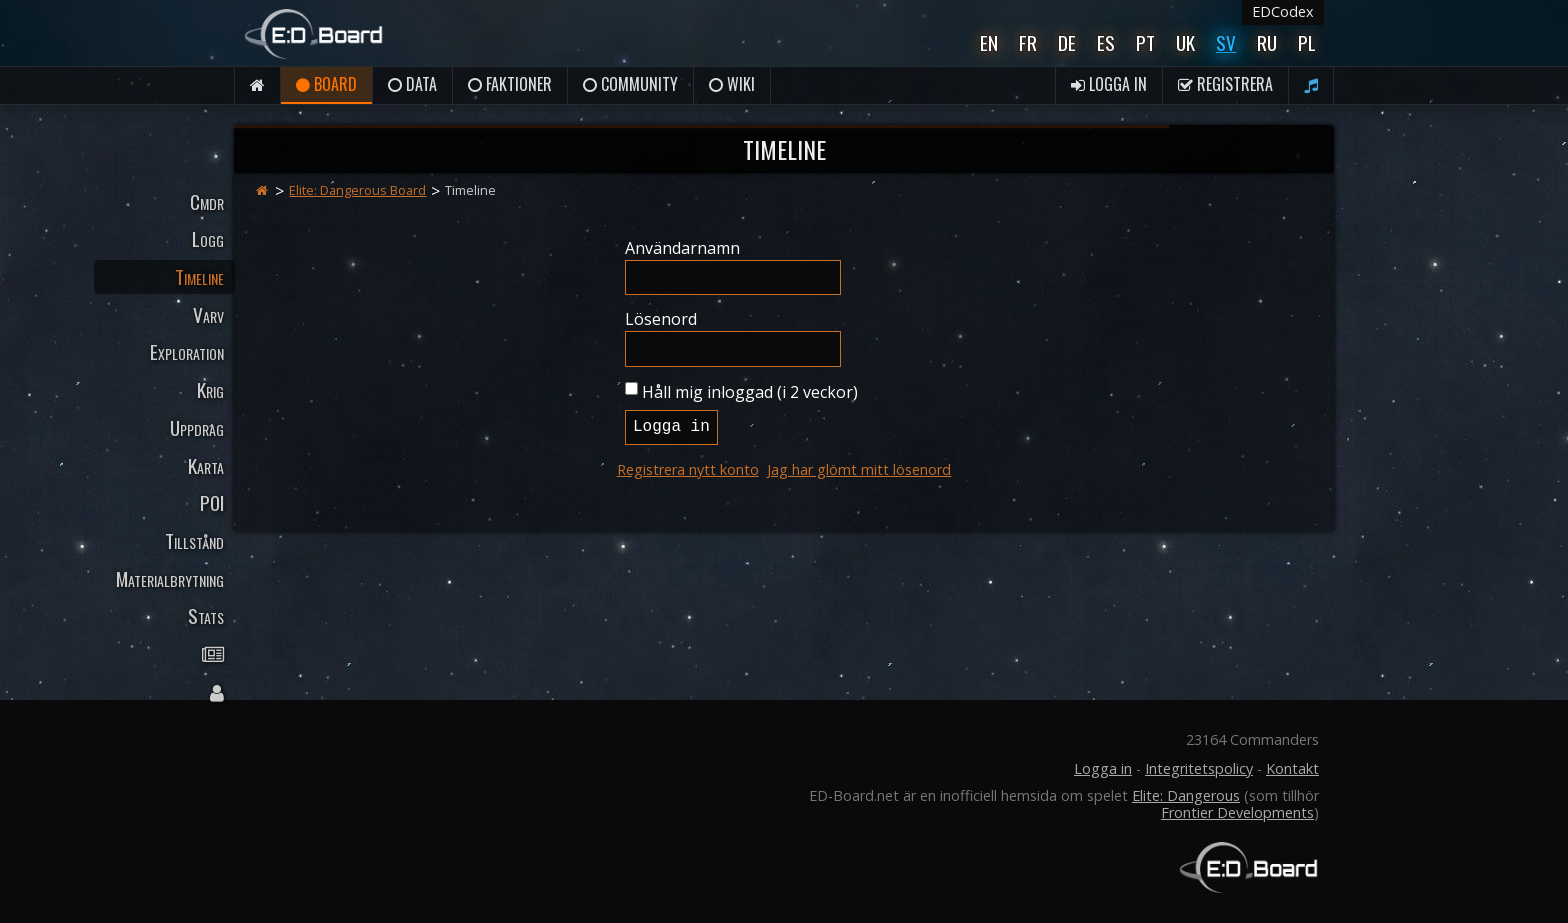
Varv (208, 314)
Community (630, 84)
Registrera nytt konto (688, 469)
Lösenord (661, 319)
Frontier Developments (1237, 812)
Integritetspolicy (1199, 768)
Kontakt (1292, 768)
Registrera (1225, 84)
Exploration (187, 351)
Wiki (732, 84)
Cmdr (207, 201)
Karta (206, 465)
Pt (1145, 42)
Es (1106, 42)
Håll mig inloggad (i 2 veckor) (750, 392)
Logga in (1109, 84)
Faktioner (510, 84)
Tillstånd (194, 540)
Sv (1226, 42)
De (1067, 42)
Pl (1307, 42)
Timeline (199, 276)
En (989, 42)
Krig (210, 389)
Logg (208, 238)
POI (212, 502)
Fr (1028, 42)
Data (412, 84)
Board (326, 84)
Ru (1267, 42)
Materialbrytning (170, 578)
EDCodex (1283, 11)
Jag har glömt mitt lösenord (859, 469)
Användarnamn (682, 248)
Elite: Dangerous (1186, 795)
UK (1185, 42)
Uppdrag (197, 427)
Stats (206, 615)
